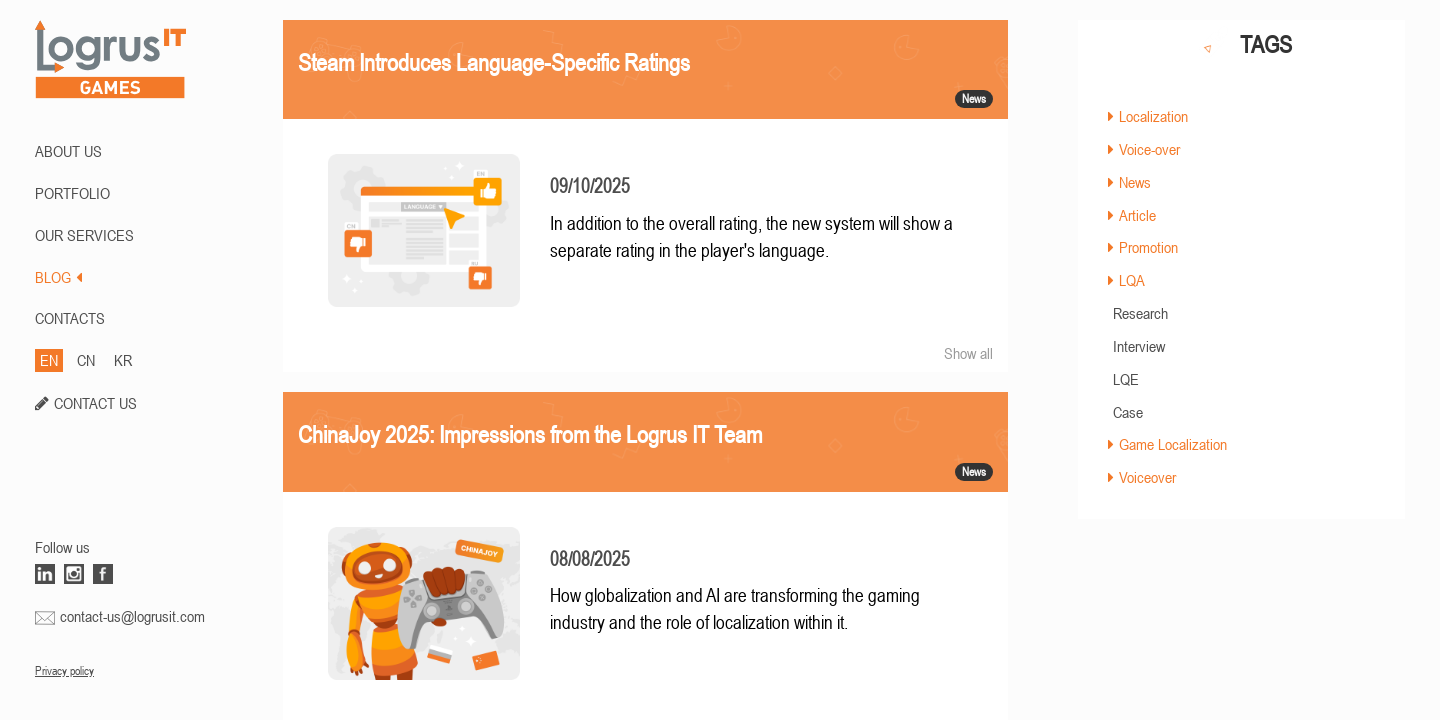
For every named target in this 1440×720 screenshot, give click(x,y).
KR (123, 360)
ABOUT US (68, 151)
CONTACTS (70, 318)
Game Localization (1173, 444)
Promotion (1148, 247)
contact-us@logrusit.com (132, 616)
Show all (968, 353)
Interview (1139, 346)
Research (1140, 313)
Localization (1153, 116)
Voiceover (1147, 477)
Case (1128, 412)
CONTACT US (95, 403)
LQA (1132, 280)
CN (86, 360)
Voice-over (1149, 149)
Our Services (84, 235)
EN (49, 360)
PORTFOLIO (72, 193)
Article (1137, 215)
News (1135, 182)
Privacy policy (64, 671)
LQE (1126, 379)
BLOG (58, 277)
